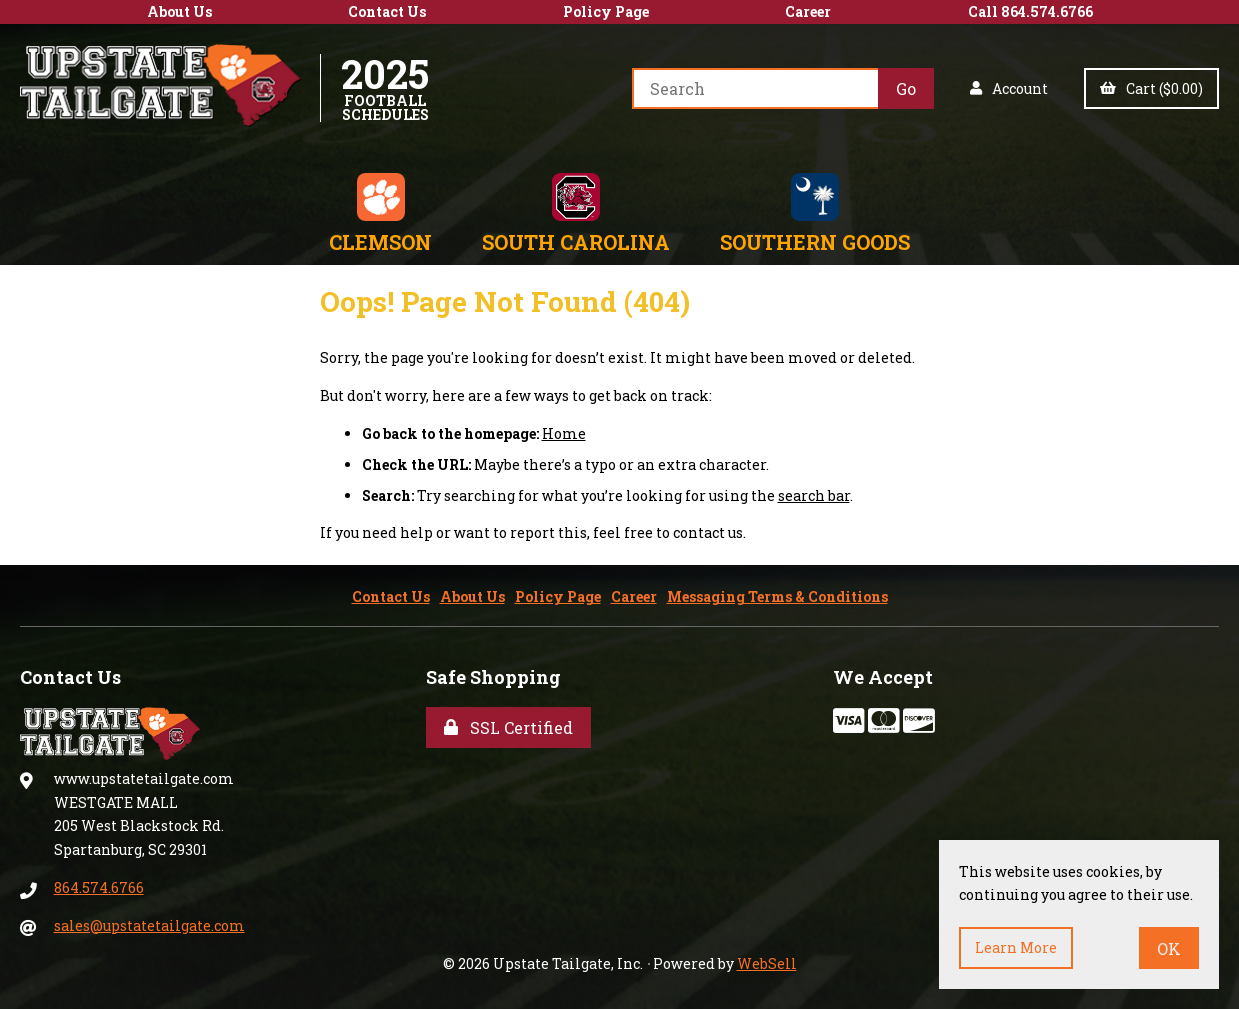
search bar (814, 495)
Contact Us (387, 11)
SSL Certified (508, 727)
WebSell (767, 963)
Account (1009, 88)
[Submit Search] (906, 88)
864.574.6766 (99, 887)
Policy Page (606, 11)
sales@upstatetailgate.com (149, 925)
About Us (179, 11)
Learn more (1016, 947)
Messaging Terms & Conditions (777, 596)
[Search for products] (755, 88)
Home (564, 433)
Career (808, 11)
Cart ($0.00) (1151, 88)
